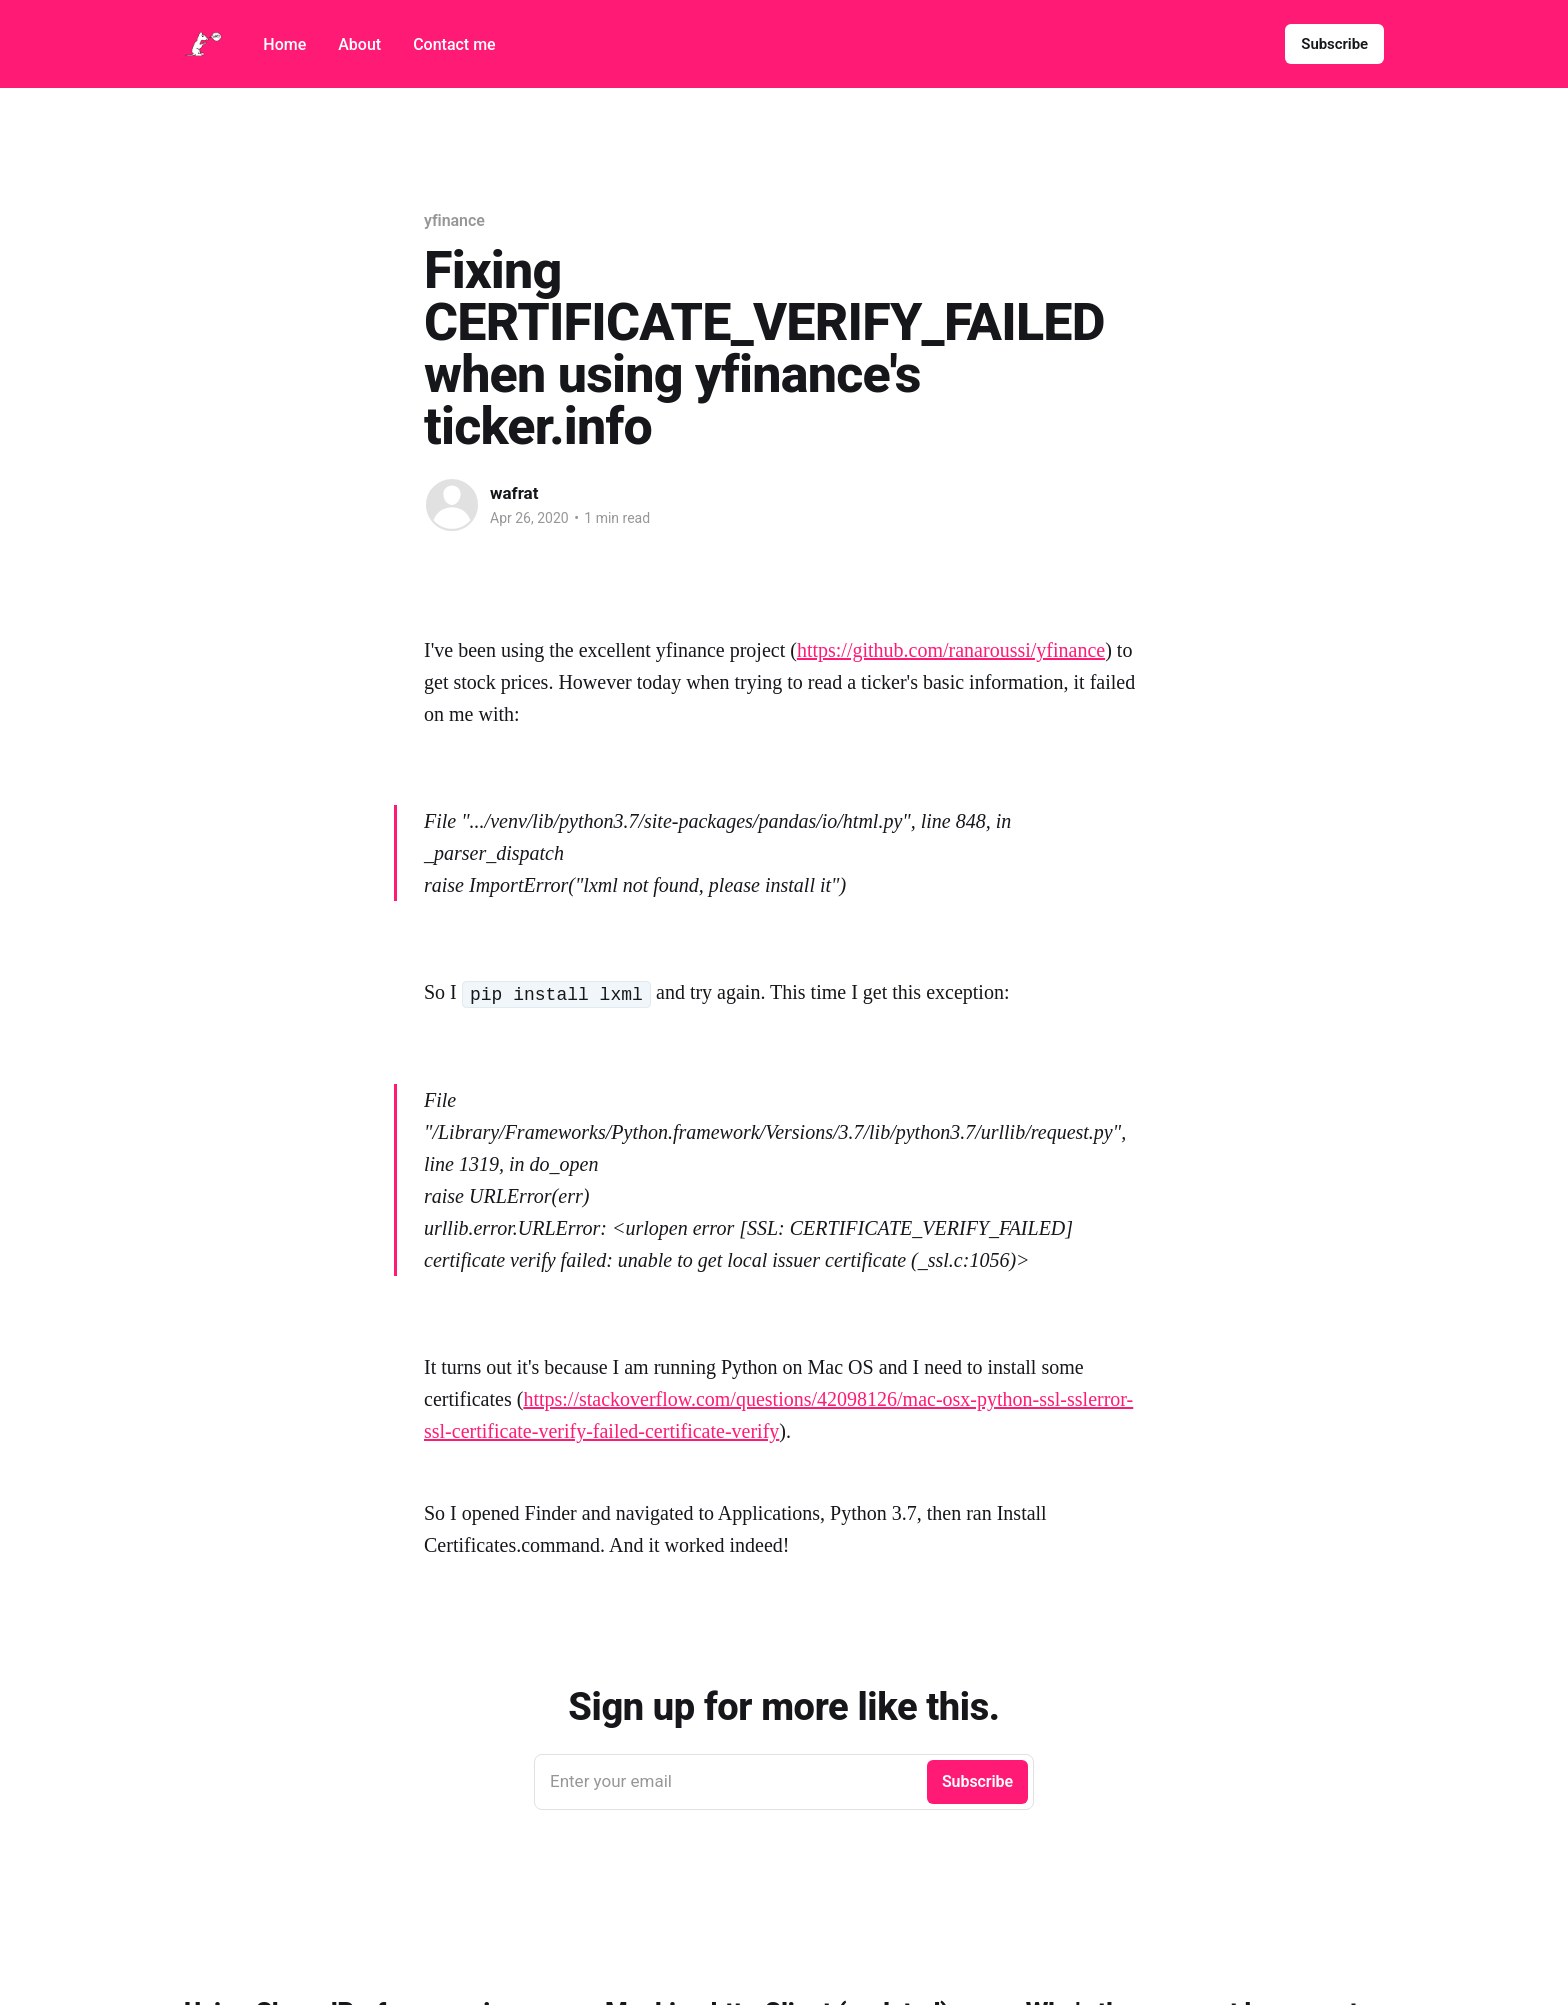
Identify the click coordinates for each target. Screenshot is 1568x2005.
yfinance (454, 220)
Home (284, 44)
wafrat (514, 493)
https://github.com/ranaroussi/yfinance (951, 650)
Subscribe (1334, 44)
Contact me (454, 44)
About (359, 44)
